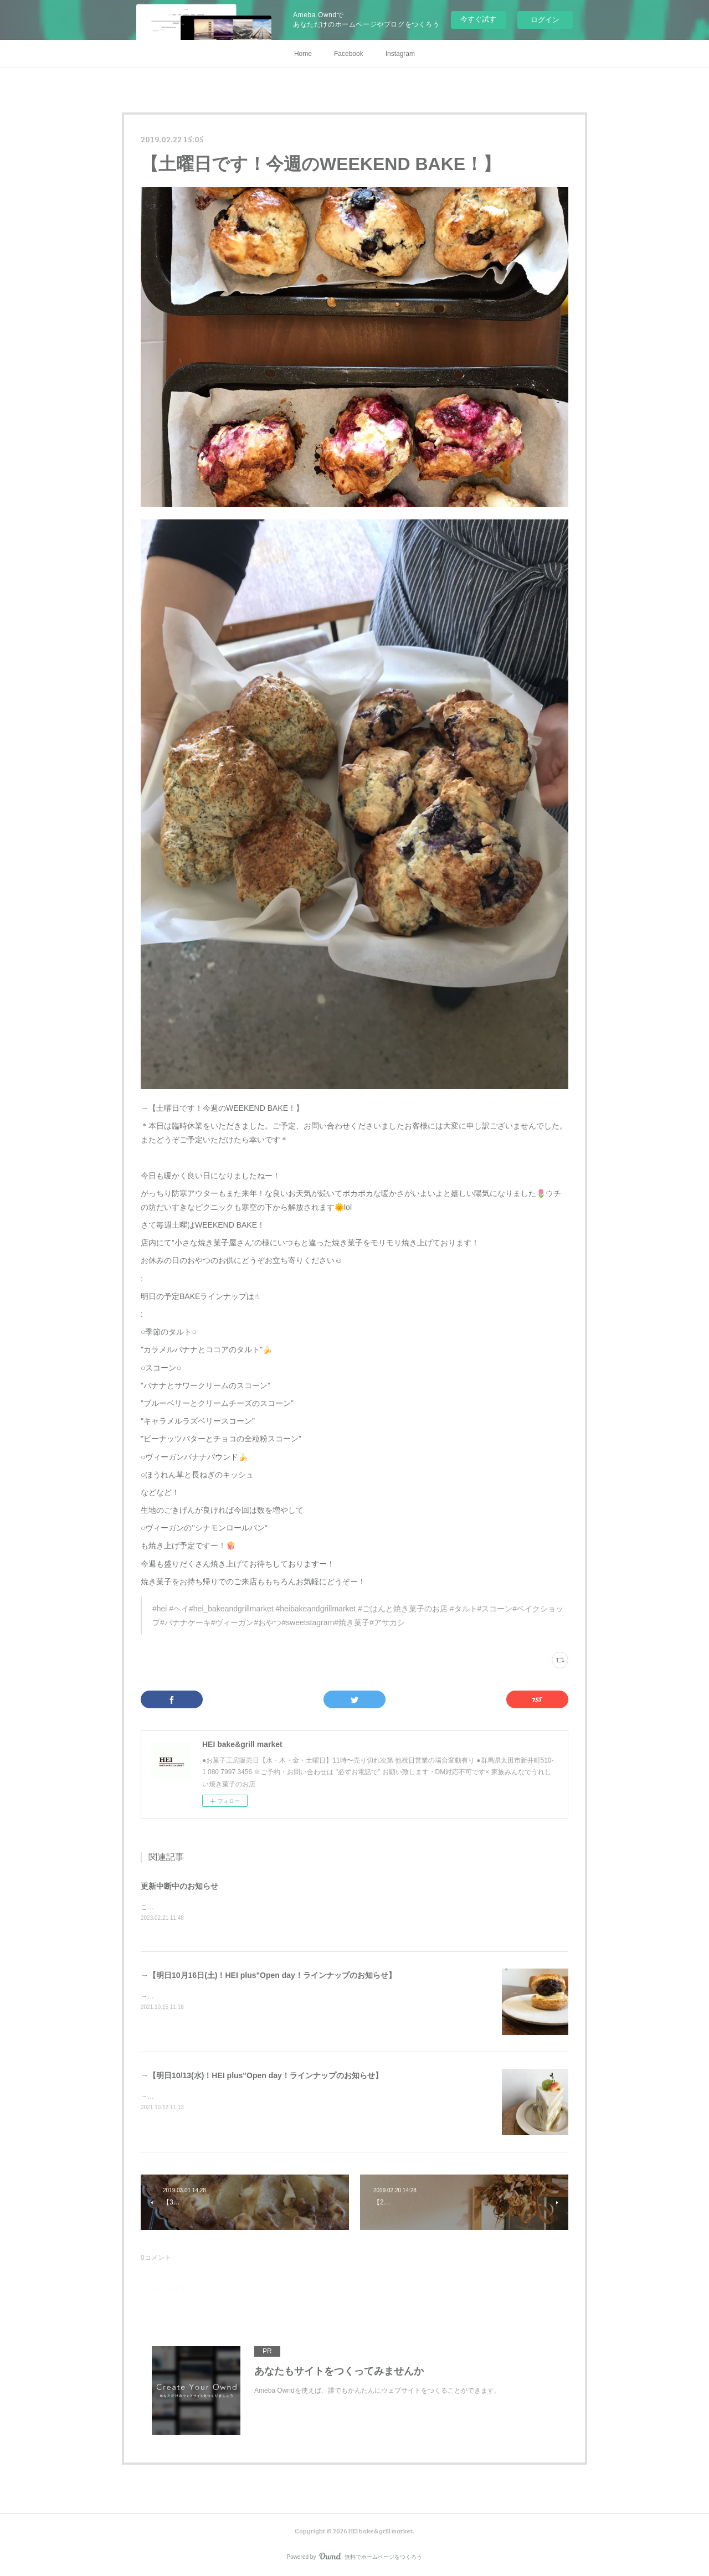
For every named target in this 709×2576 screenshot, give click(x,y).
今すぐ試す (478, 19)
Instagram (400, 54)
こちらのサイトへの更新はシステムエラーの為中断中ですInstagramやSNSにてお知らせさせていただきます (302, 1907)
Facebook (348, 54)
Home (303, 54)
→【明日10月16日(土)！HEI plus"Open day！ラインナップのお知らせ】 (268, 1975)
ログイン (545, 20)
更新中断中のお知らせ (179, 1886)
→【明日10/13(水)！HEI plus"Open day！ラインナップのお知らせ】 (262, 2075)
